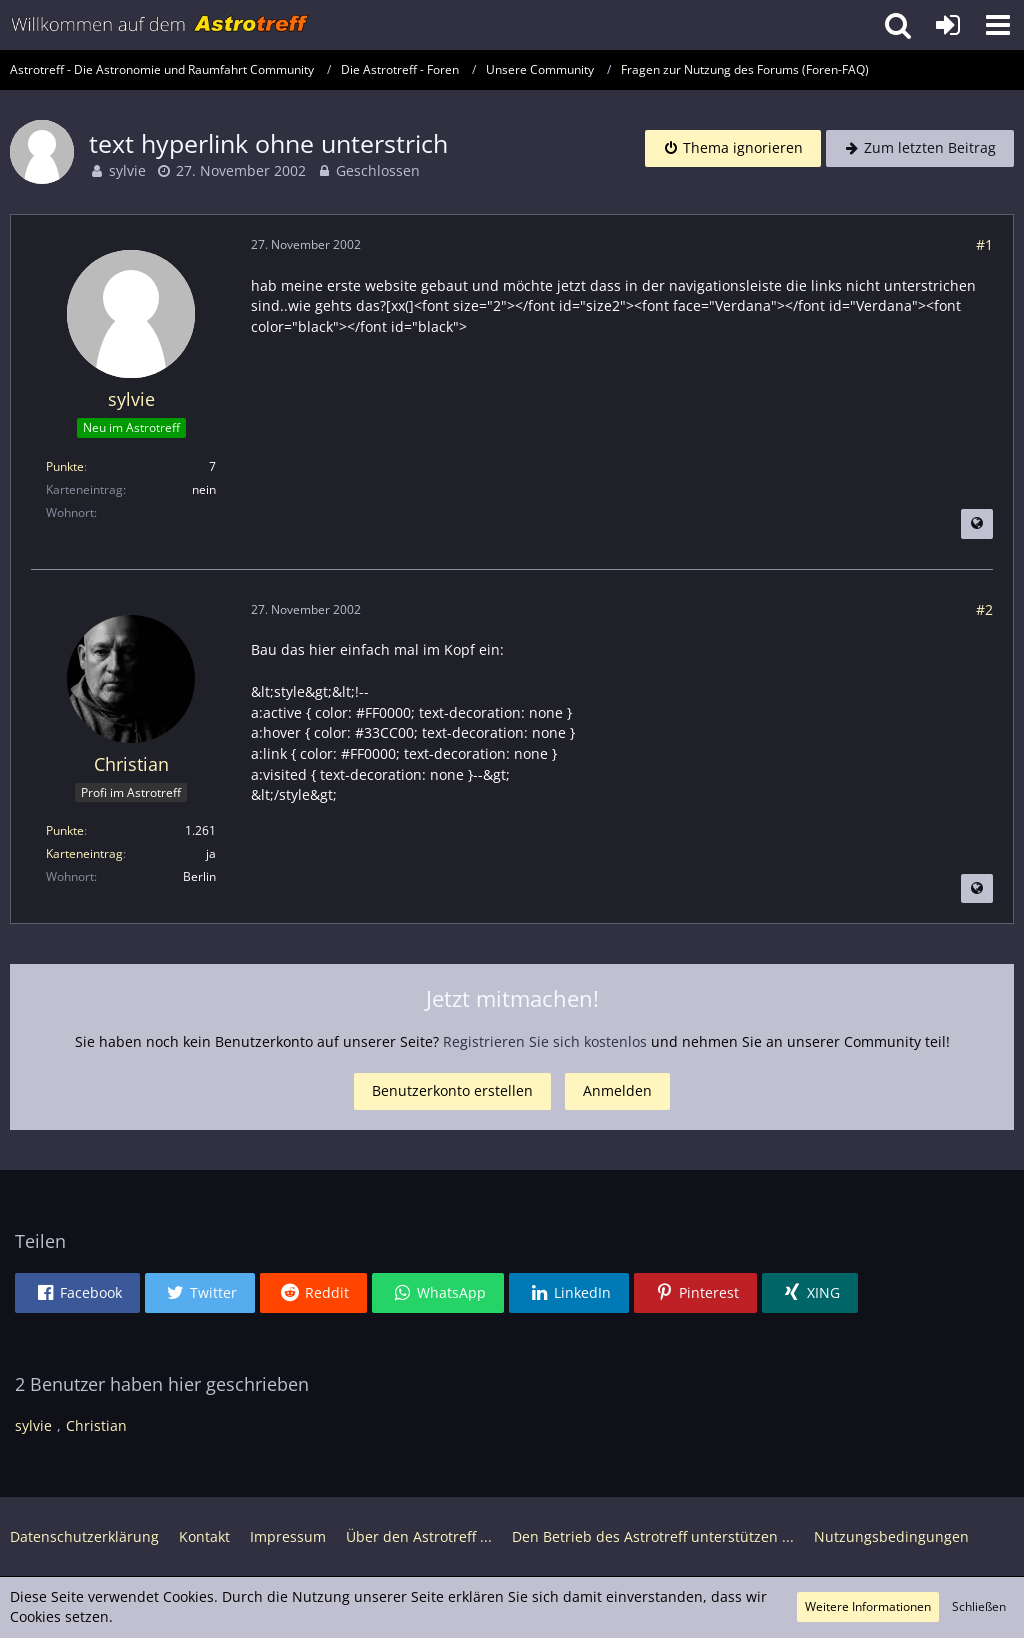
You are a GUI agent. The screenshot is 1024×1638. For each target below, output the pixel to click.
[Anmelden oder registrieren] (948, 25)
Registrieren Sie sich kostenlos (545, 1041)
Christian (96, 1425)
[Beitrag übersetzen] (977, 524)
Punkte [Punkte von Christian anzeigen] (65, 830)
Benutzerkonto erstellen (452, 1090)
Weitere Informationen (868, 1606)
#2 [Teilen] (984, 609)
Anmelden (617, 1090)
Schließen (979, 1606)
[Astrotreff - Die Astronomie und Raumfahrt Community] (160, 25)
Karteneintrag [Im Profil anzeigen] (84, 853)
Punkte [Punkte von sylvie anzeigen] (65, 466)
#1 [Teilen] (984, 244)
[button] (998, 25)
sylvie (127, 170)
